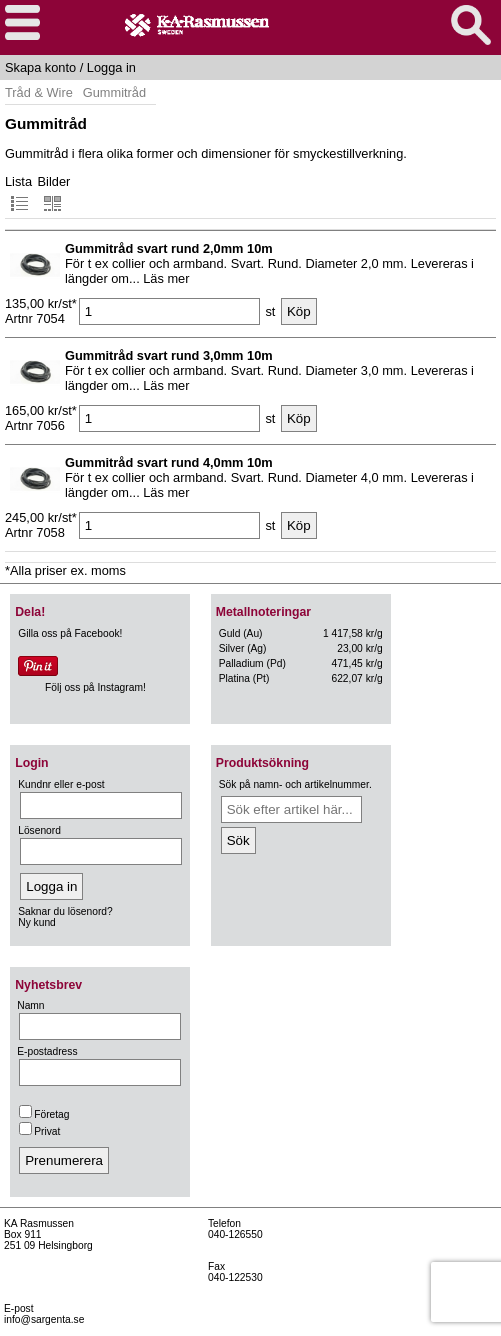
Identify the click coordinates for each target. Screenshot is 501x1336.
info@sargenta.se (44, 1319)
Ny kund (37, 922)
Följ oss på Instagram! (95, 687)
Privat (39, 1131)
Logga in (111, 67)
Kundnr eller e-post (61, 784)
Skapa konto (40, 67)
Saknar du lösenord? (65, 911)
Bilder (54, 193)
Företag (44, 1114)
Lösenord (39, 830)
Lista (18, 193)
